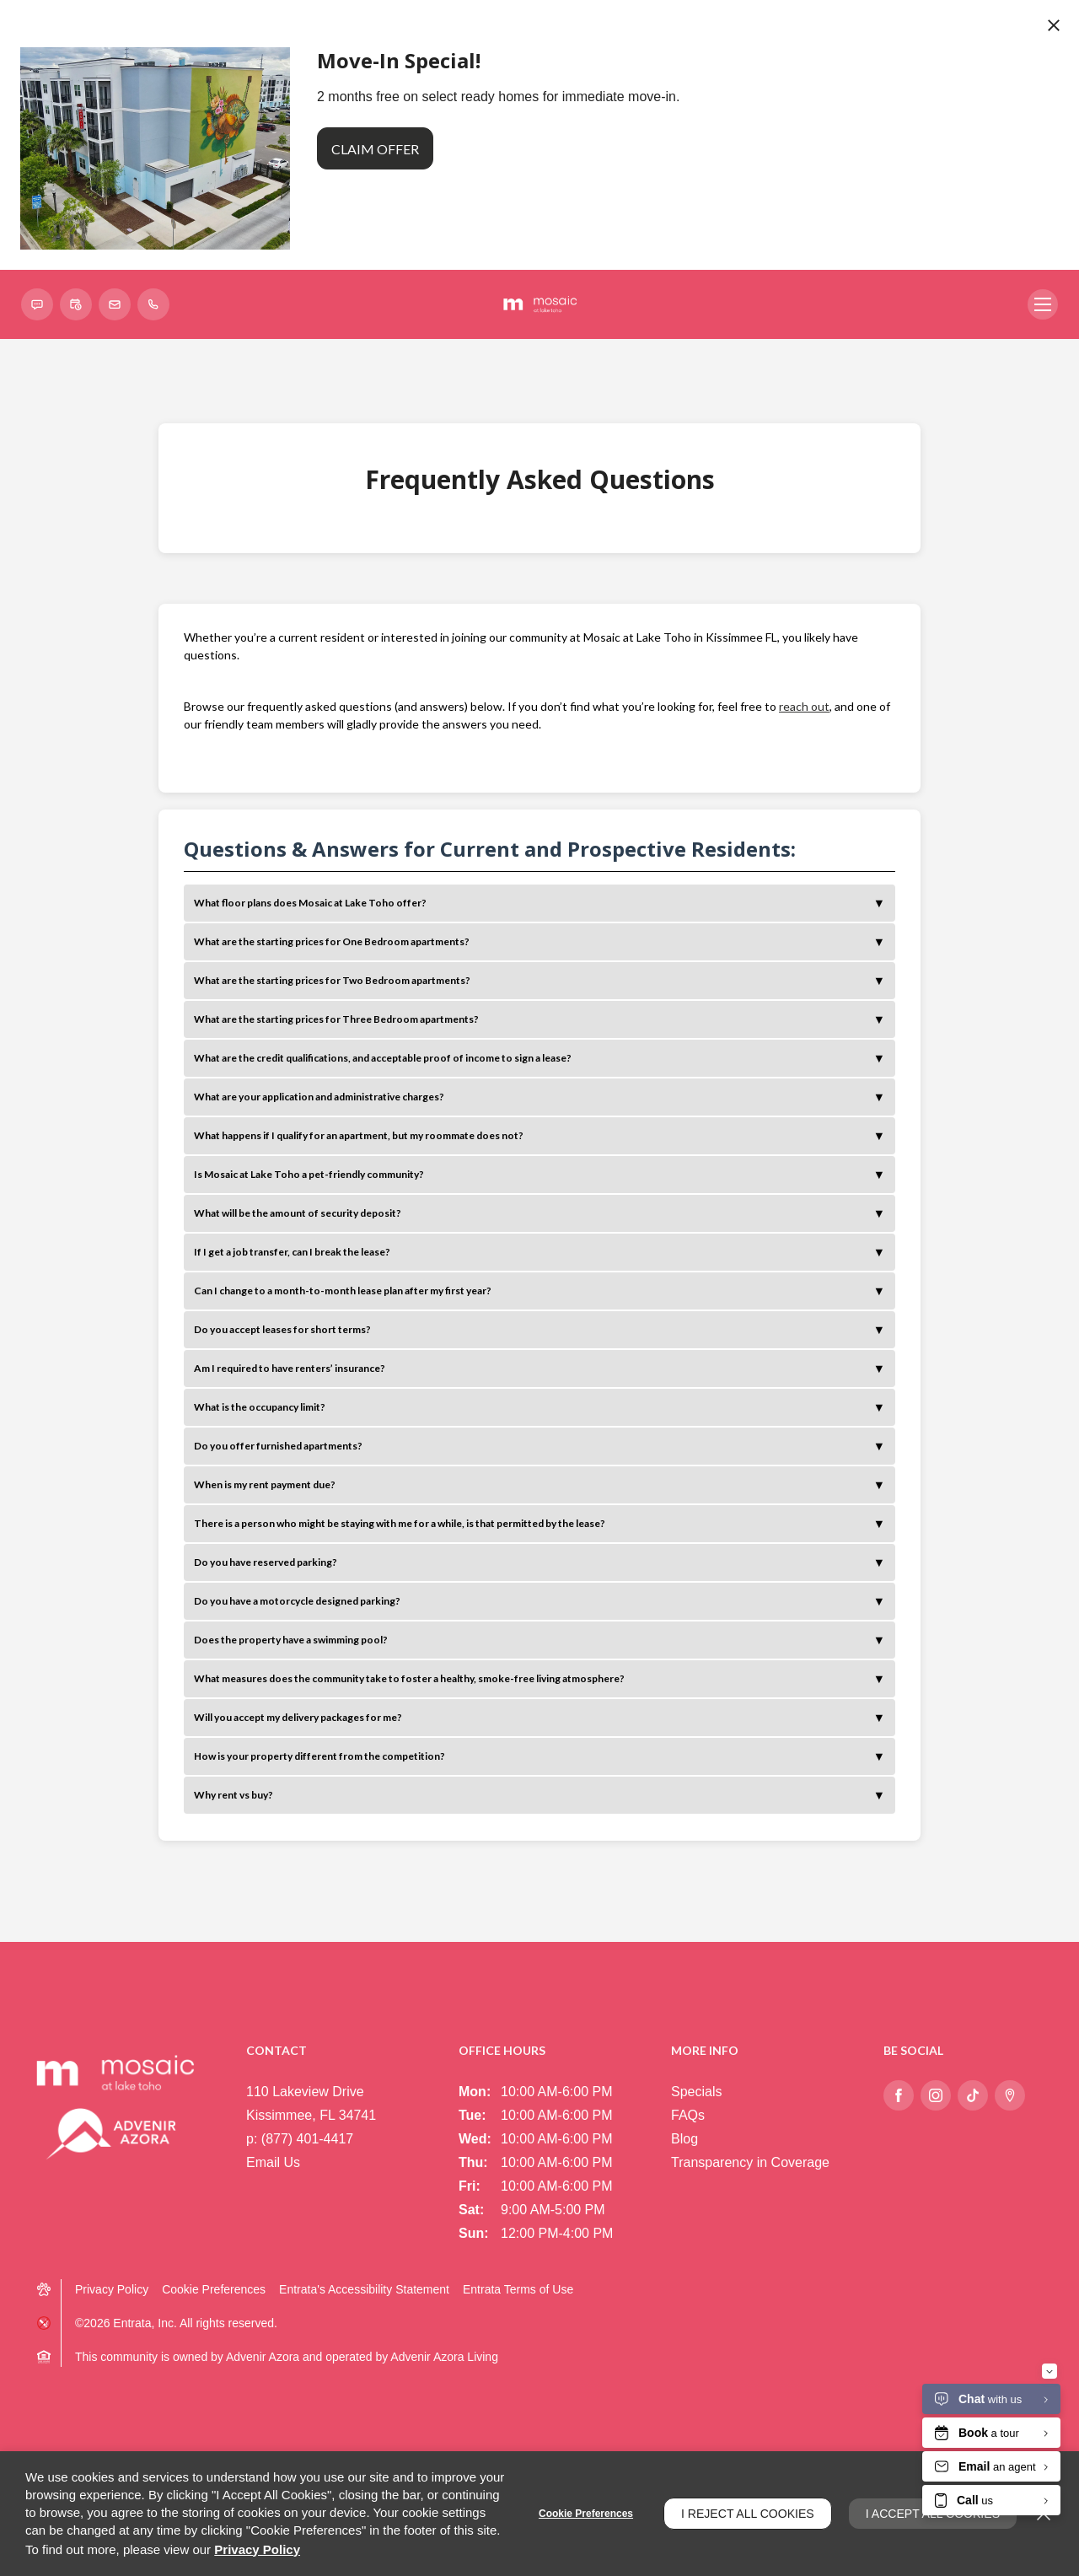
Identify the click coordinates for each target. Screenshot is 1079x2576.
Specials (696, 2091)
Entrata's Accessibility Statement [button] (364, 2289)
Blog (684, 2139)
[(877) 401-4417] (153, 304)
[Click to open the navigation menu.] (1043, 304)
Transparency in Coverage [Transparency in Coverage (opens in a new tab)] (750, 2162)
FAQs (688, 2115)
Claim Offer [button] (375, 149)
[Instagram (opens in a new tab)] (936, 2095)
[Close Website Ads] (1054, 25)
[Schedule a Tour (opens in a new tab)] (76, 304)
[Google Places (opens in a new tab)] (1010, 2095)
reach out (804, 706)
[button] (37, 304)
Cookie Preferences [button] (214, 2289)
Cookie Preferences (586, 2514)
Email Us (273, 2162)
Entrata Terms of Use (518, 2289)
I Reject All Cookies (747, 2513)
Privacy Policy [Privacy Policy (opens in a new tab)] (111, 2289)
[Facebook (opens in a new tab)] (898, 2095)
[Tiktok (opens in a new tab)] (973, 2095)
